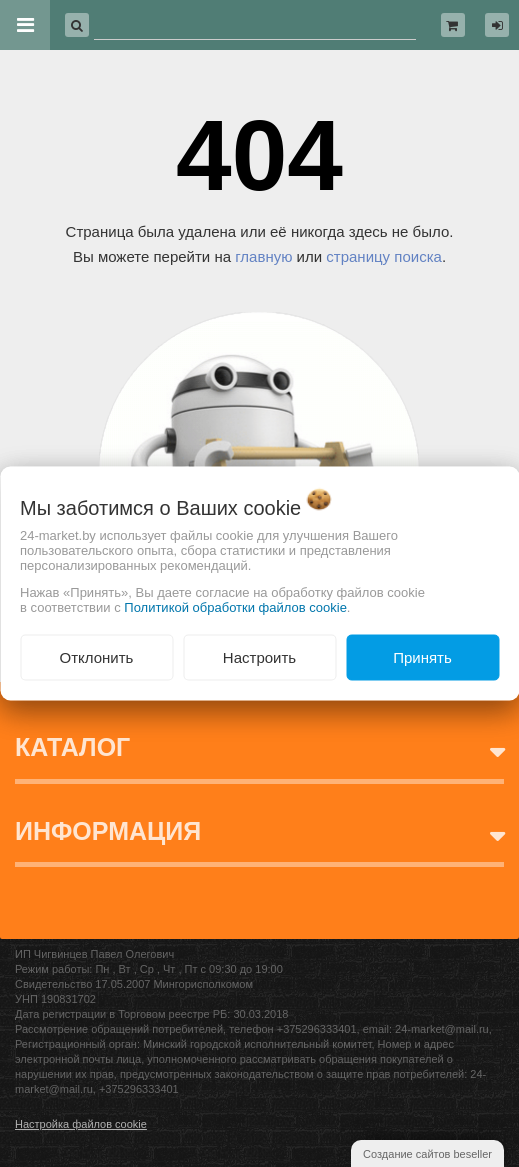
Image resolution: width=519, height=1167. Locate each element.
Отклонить (97, 656)
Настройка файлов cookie (81, 1124)
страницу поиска (384, 256)
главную (263, 256)
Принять (422, 656)
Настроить (259, 656)
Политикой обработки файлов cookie (235, 606)
